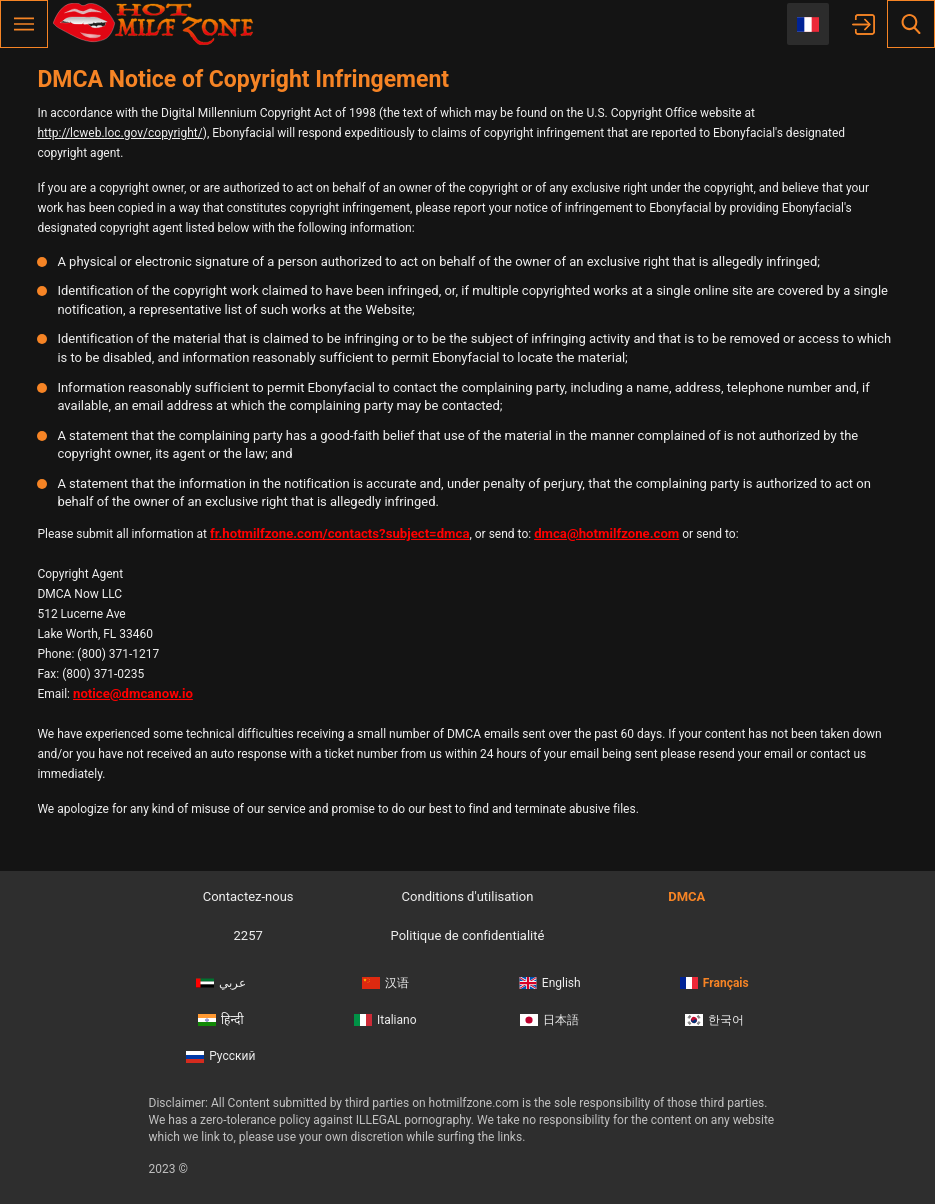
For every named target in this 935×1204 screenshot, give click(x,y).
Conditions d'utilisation (468, 896)
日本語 (549, 1020)
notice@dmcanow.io (133, 693)
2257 (248, 935)
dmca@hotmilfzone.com (606, 533)
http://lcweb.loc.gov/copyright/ (119, 133)
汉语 (385, 983)
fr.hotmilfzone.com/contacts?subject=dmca (340, 533)
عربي (221, 983)
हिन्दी (221, 1020)
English (550, 983)
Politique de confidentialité (468, 935)
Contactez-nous (248, 896)
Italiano (385, 1020)
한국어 (714, 1020)
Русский (220, 1056)
